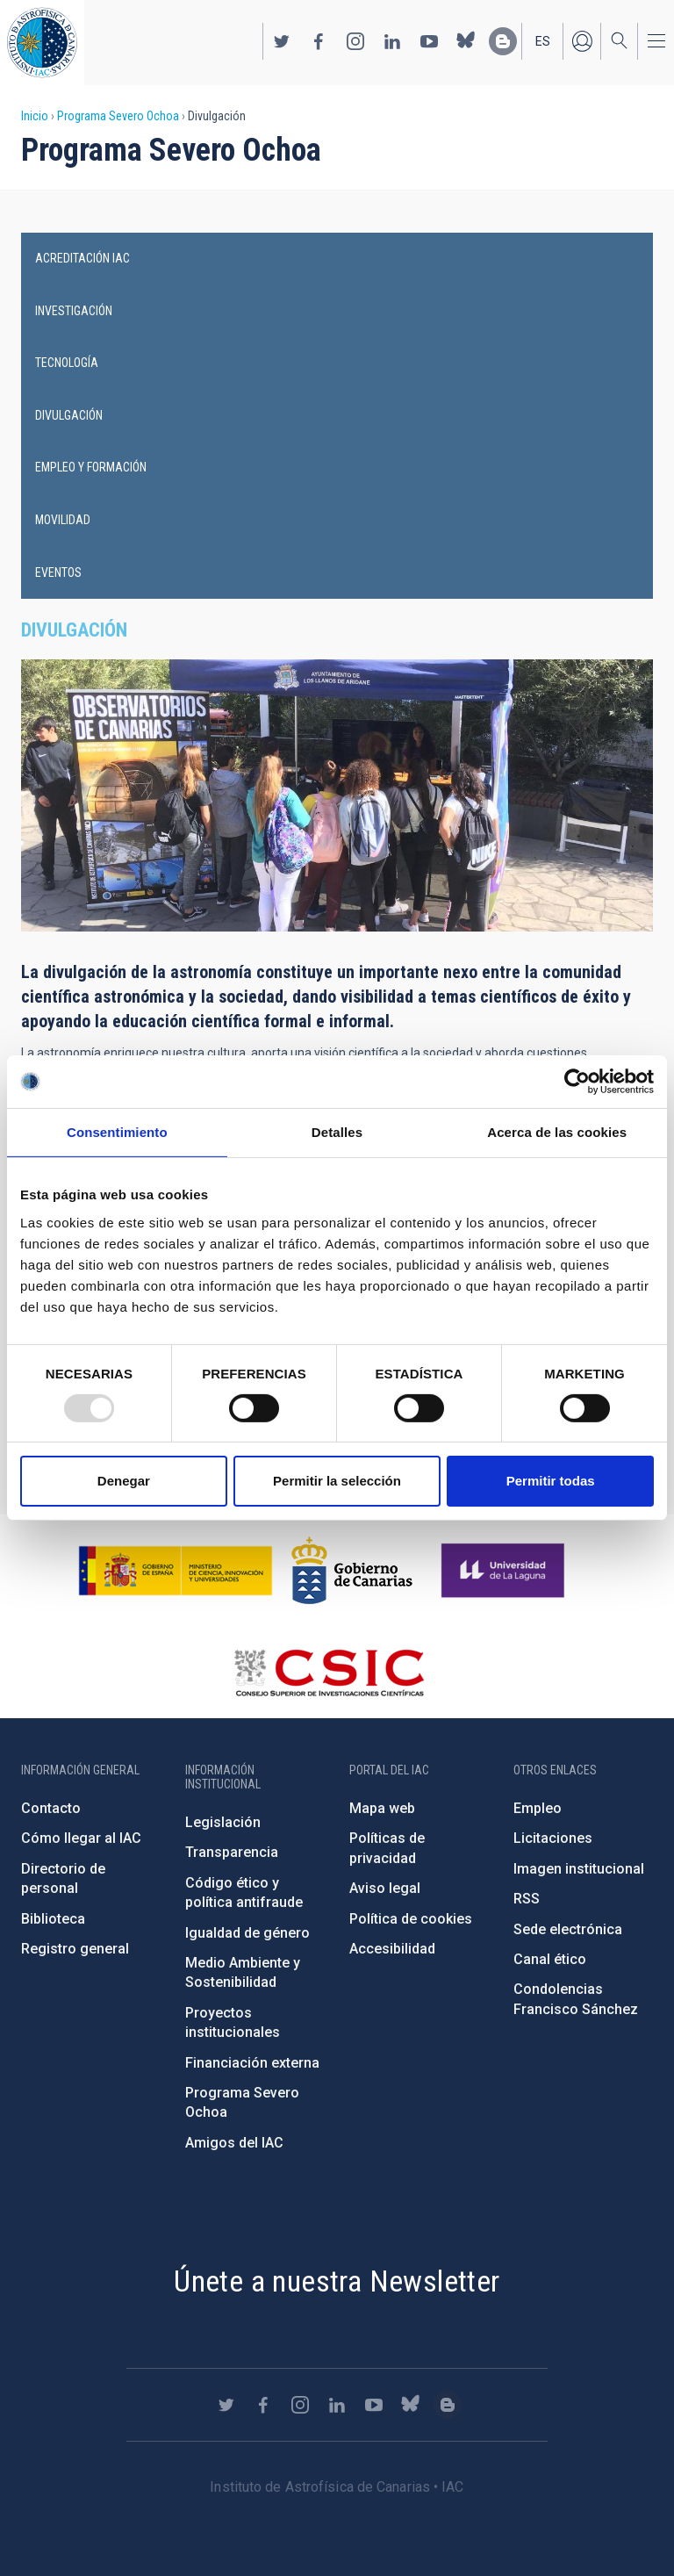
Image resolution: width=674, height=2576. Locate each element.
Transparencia (231, 1852)
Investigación (73, 311)
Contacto (51, 1808)
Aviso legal (384, 1888)
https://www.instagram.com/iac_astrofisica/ (355, 41)
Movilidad (62, 520)
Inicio (34, 116)
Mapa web (382, 1808)
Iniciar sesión (581, 41)
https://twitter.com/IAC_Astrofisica (281, 41)
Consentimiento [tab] (117, 1132)
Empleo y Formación (91, 467)
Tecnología (66, 363)
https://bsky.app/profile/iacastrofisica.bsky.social (466, 41)
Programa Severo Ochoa (118, 116)
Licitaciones (552, 1838)
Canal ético (549, 1959)
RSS (526, 1898)
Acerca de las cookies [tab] (557, 1132)
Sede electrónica (567, 1929)
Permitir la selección (337, 1480)
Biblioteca (53, 1918)
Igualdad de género (247, 1933)
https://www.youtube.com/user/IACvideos (429, 41)
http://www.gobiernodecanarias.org (351, 1571)
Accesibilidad (392, 1948)
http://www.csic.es (329, 1672)
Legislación (223, 1822)
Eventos (58, 572)
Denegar (123, 1480)
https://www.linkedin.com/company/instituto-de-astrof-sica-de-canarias (392, 41)
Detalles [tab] (337, 1132)
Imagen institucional (578, 1868)
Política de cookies (410, 1918)
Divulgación (69, 415)
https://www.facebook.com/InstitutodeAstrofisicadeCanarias (318, 41)
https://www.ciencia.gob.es (175, 1570)
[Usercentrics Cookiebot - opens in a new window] (577, 1082)
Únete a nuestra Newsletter (336, 2281)
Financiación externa (252, 2062)
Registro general (75, 1948)
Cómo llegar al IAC (81, 1838)
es (542, 41)
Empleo (537, 1808)
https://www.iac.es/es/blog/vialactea (502, 41)
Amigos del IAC (234, 2142)
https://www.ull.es (505, 1571)
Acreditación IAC (82, 258)
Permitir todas (550, 1480)
